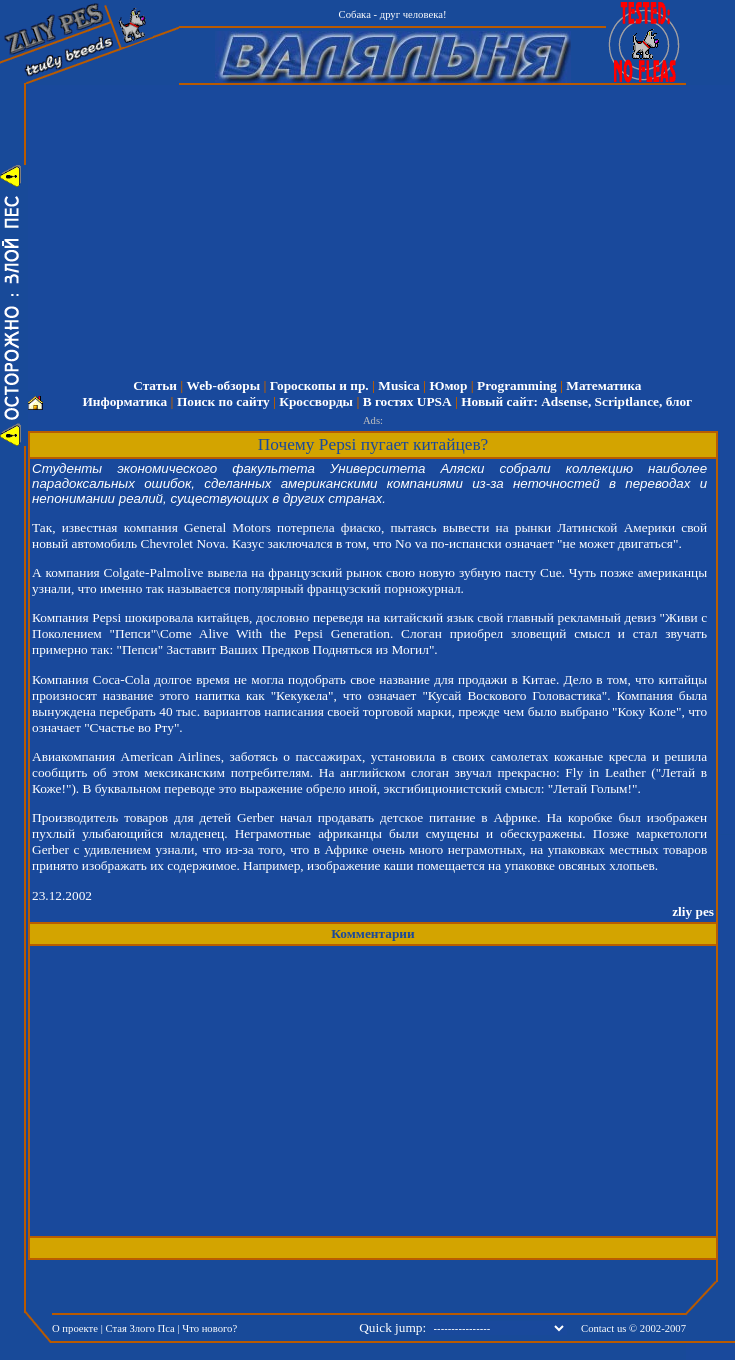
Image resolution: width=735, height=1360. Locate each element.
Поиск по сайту (223, 401)
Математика (603, 385)
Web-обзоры (223, 385)
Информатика (124, 401)
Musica (398, 385)
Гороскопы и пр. (319, 385)
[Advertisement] (387, 225)
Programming (517, 385)
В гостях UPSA (407, 401)
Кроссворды (316, 401)
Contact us (603, 1328)
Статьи (155, 385)
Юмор (448, 385)
